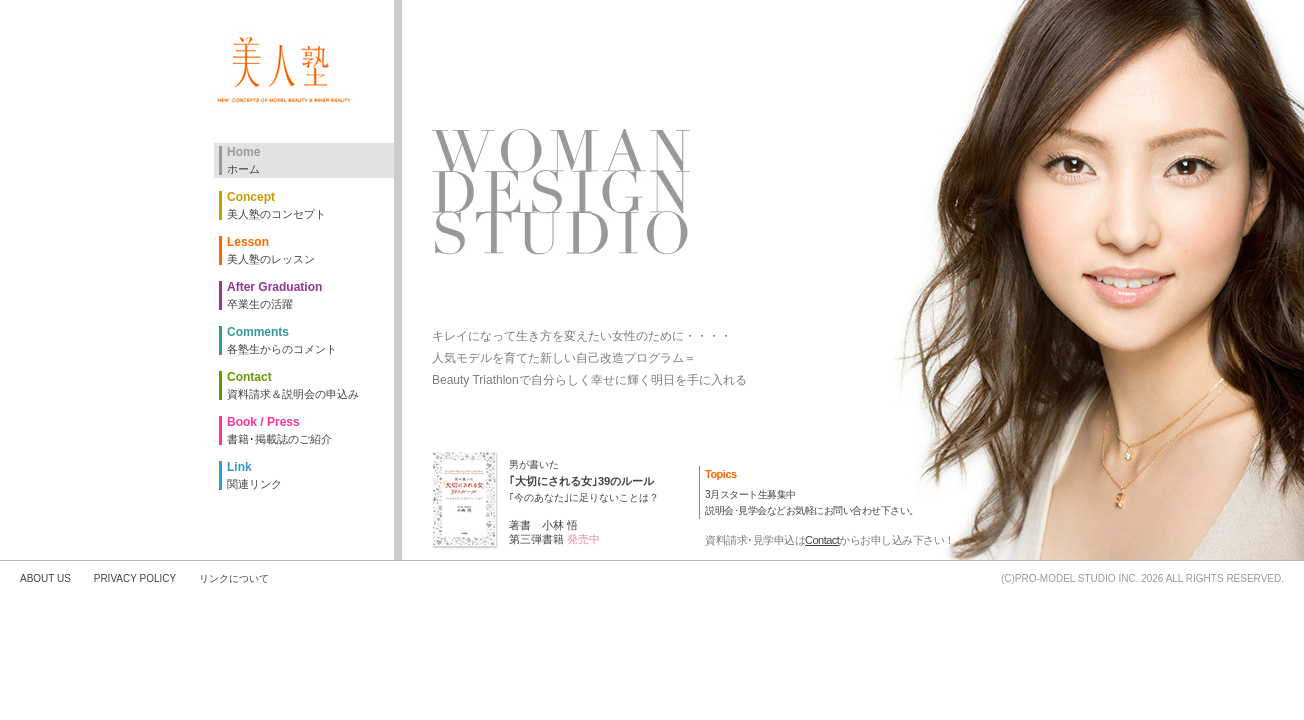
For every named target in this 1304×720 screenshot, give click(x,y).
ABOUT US (45, 578)
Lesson (310, 250)
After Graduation (310, 295)
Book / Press (310, 430)
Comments (310, 340)
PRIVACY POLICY (135, 578)
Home (310, 160)
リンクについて (234, 578)
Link (310, 475)
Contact (822, 540)
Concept (310, 205)
